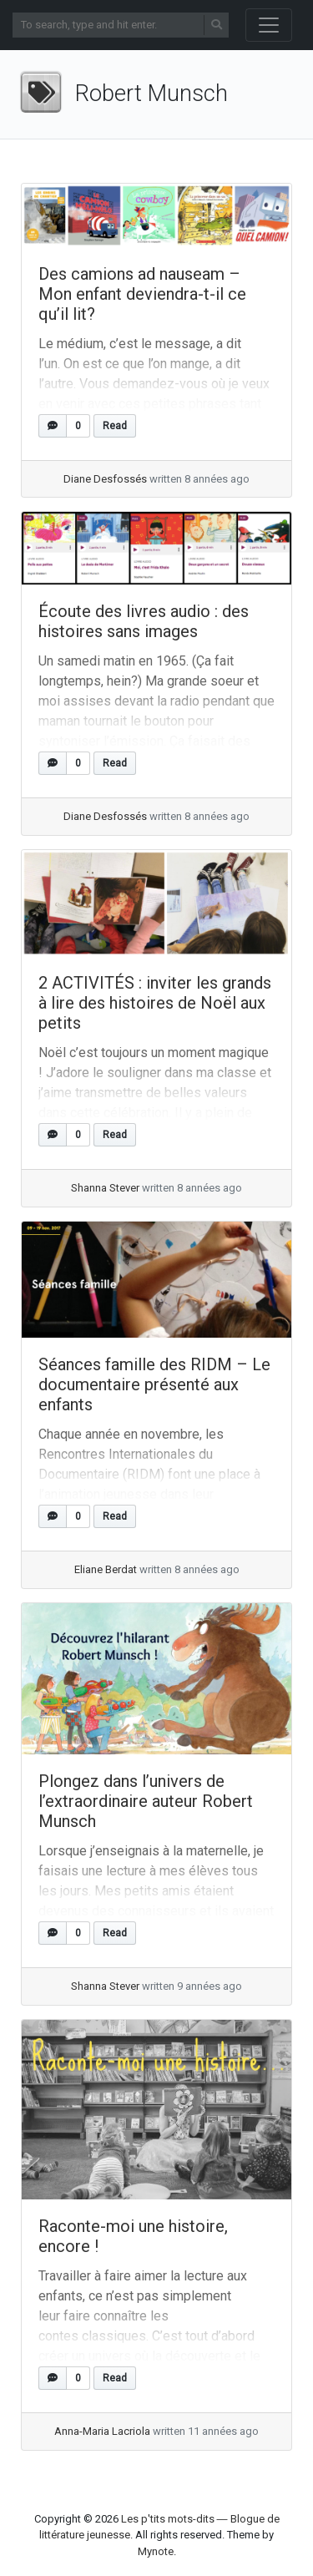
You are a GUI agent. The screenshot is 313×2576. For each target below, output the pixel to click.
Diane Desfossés (105, 479)
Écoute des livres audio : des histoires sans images (143, 621)
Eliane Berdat (105, 1569)
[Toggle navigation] (268, 25)
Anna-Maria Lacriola (102, 2431)
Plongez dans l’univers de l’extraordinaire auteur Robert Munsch (145, 1801)
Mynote (156, 2551)
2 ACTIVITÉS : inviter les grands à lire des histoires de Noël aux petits (154, 1003)
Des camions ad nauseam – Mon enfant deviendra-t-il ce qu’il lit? (142, 294)
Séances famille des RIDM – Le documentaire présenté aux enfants (154, 1384)
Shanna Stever (105, 1188)
